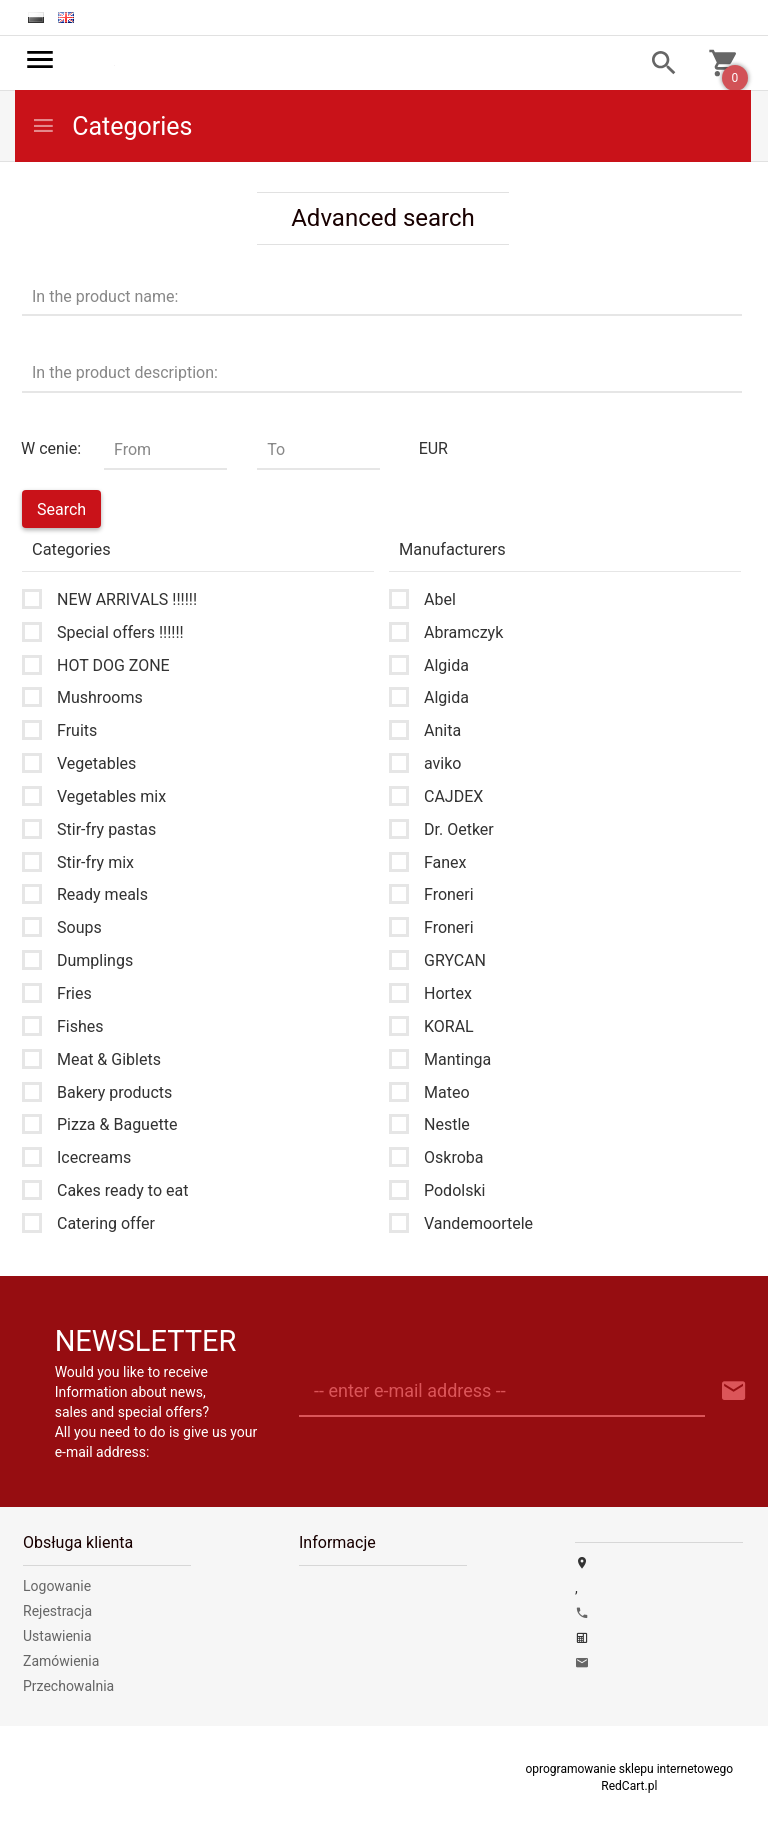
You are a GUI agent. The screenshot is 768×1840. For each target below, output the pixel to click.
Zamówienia (61, 1661)
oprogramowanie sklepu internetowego (629, 1769)
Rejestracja (57, 1611)
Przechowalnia (68, 1686)
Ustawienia (57, 1636)
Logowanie (57, 1586)
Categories (112, 126)
